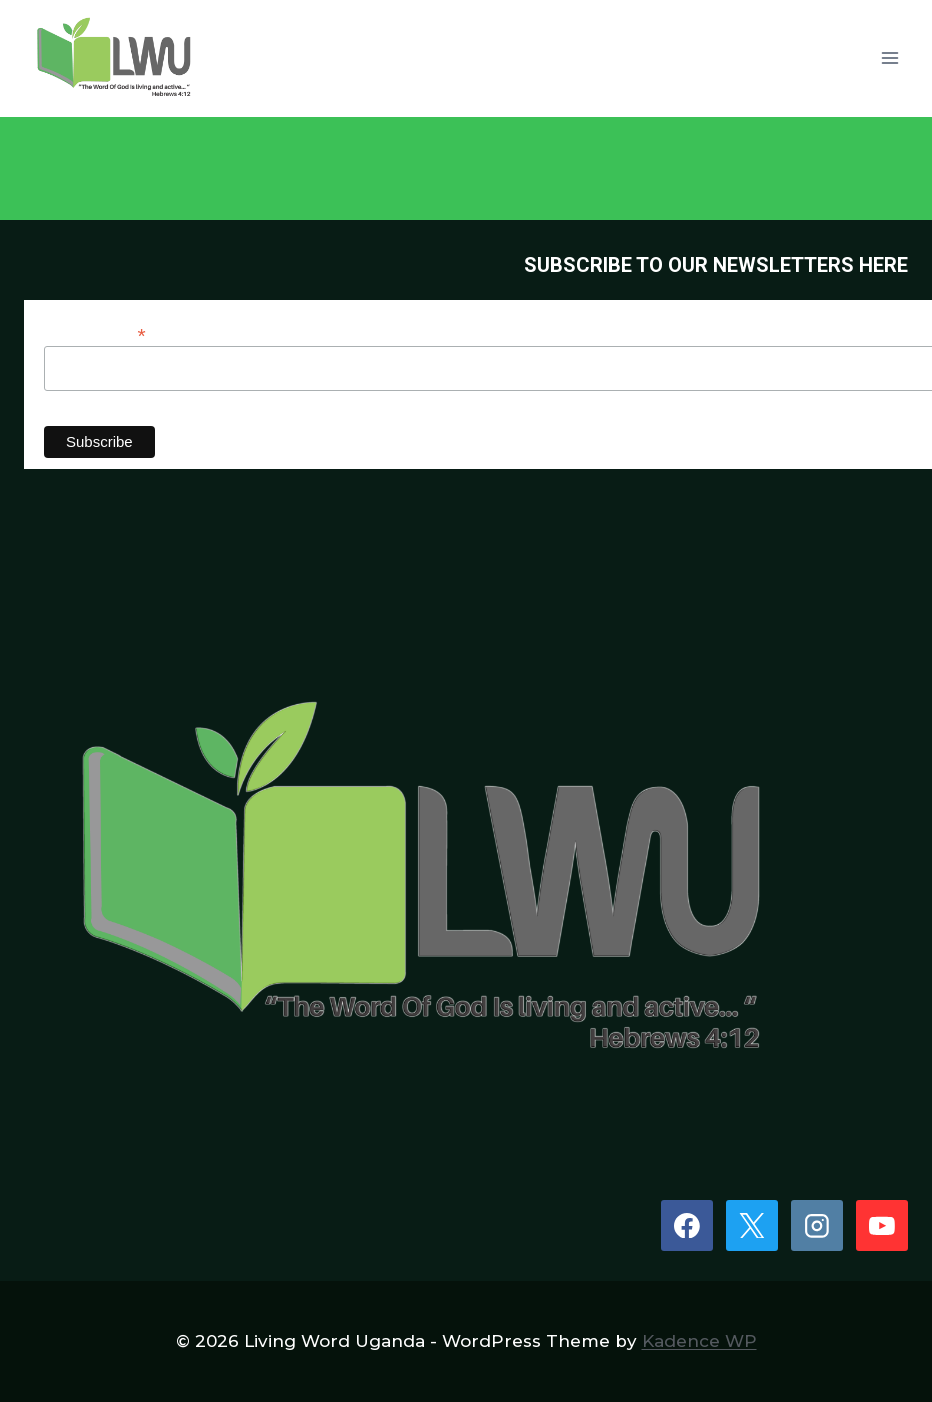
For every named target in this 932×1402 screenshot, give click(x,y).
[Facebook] (687, 1226)
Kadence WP (699, 1341)
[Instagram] (817, 1226)
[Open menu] (889, 58)
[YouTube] (882, 1226)
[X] (752, 1226)
